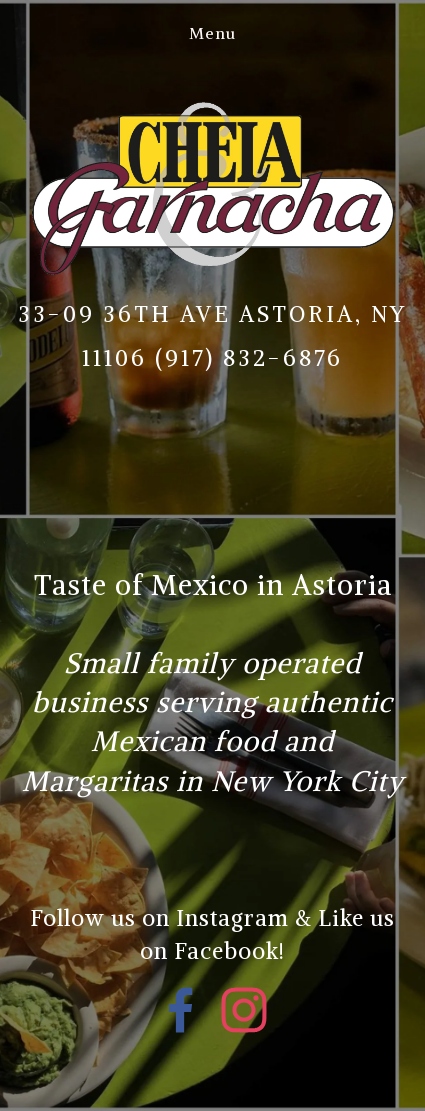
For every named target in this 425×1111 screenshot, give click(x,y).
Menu (213, 33)
